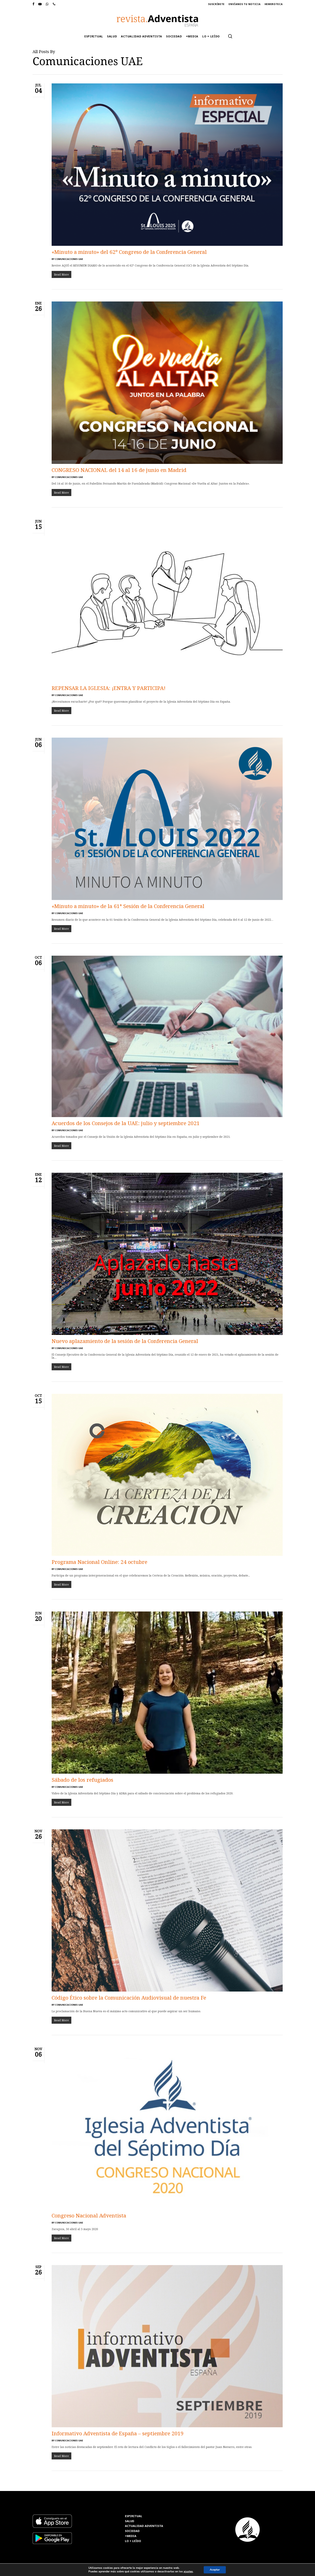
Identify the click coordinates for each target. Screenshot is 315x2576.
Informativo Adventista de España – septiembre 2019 (118, 2433)
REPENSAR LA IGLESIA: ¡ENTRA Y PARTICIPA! (109, 688)
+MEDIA (130, 2536)
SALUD (129, 2521)
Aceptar (215, 2570)
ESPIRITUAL (133, 2516)
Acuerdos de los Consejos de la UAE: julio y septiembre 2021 (126, 1123)
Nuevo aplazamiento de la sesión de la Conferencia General (125, 1341)
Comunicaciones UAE (69, 258)
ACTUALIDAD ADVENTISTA (144, 2526)
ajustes (188, 2571)
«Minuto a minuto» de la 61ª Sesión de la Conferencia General (128, 906)
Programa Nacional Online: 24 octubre (99, 1561)
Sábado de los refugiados (82, 1779)
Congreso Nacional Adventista (89, 2215)
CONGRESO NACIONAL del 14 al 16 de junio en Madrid (119, 470)
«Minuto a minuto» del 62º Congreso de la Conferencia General (129, 251)
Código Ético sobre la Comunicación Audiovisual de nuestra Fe (129, 1997)
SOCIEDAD (132, 2531)
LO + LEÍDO (133, 2541)
